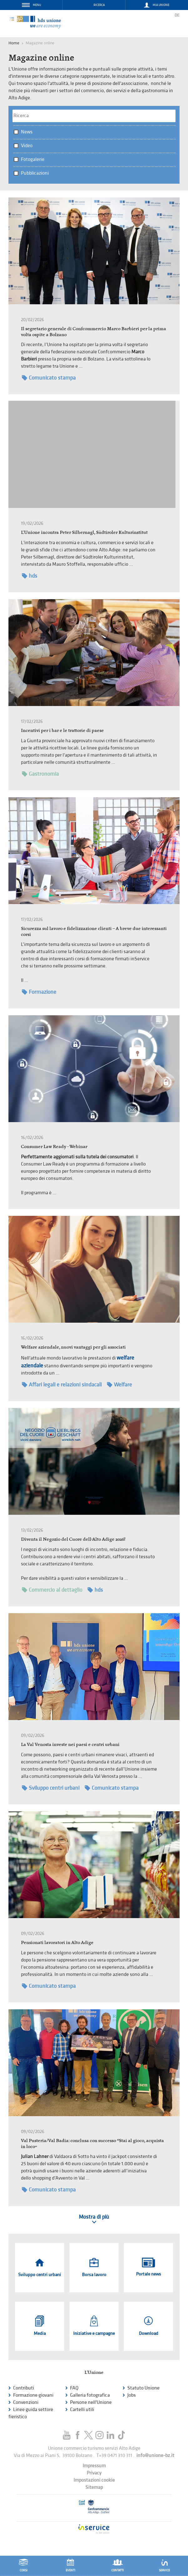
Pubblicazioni (35, 173)
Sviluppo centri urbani (50, 1788)
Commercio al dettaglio (52, 1590)
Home (13, 43)
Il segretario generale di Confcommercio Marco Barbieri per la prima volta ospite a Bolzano (93, 331)
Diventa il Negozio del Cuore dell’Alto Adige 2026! (73, 1539)
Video (27, 146)
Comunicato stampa (49, 378)
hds (29, 576)
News (27, 132)
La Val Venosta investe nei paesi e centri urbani (70, 1744)
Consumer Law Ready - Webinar (54, 1146)
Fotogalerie (32, 159)
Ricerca (99, 5)
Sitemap (94, 2487)
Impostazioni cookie (94, 2480)
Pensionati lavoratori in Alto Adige (57, 1942)
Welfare (119, 1385)
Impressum (94, 2466)
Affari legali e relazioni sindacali (62, 1385)
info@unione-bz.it (155, 2456)
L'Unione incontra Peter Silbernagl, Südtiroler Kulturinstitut (84, 532)
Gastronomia (40, 774)
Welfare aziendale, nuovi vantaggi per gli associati (73, 1347)
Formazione (39, 992)
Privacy (94, 2473)
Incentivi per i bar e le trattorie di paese (62, 730)
